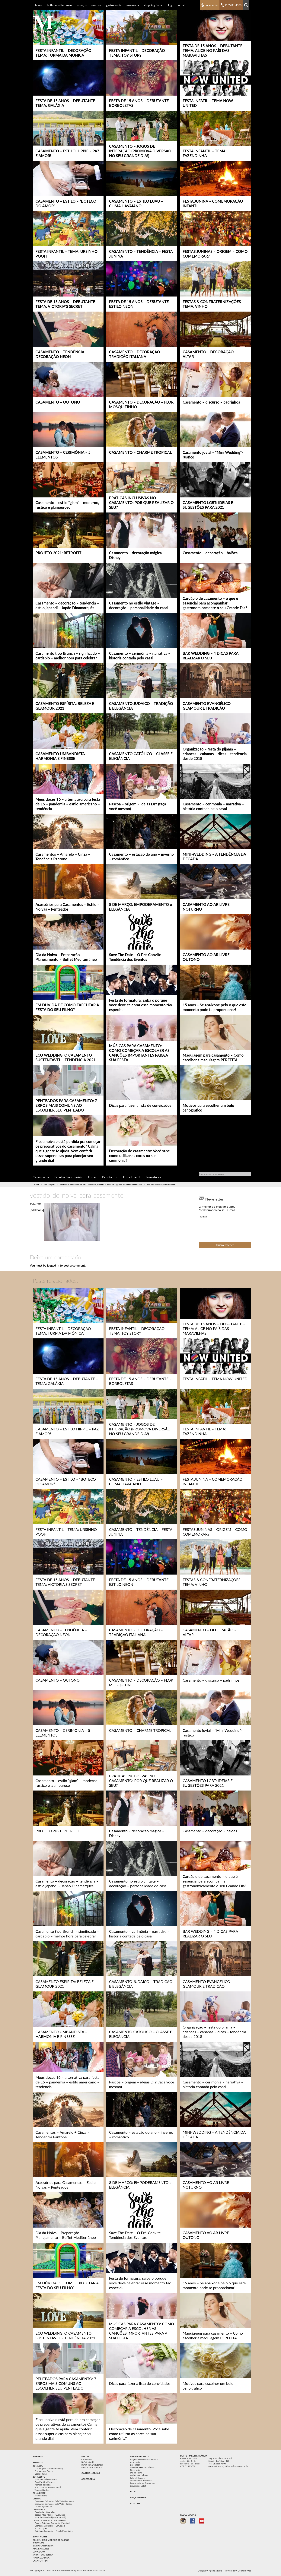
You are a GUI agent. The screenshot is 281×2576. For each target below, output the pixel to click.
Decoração (135, 2470)
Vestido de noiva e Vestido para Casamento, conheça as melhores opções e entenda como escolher (101, 1184)
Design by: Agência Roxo (210, 2570)
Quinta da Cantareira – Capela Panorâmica (54, 2531)
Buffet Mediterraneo (59, 5)
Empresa (38, 2456)
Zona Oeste (39, 2493)
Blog (169, 5)
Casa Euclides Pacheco (45, 2482)
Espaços (82, 5)
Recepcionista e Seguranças (142, 2483)
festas (85, 2456)
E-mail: (203, 1216)
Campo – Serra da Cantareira (49, 2520)
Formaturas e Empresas (91, 2467)
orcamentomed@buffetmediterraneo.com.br (228, 2466)
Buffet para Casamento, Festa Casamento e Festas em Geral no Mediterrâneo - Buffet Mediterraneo (43, 24)
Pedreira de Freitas (43, 2484)
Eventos (96, 5)
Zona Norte (40, 2536)
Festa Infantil (131, 1177)
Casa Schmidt (40, 2560)
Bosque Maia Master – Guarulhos (50, 2515)
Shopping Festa (153, 5)
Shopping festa (139, 2456)
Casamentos (41, 1177)
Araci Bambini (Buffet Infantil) (48, 2487)
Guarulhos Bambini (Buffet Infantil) (50, 2517)
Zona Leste (39, 2477)
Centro (37, 2498)
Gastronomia (113, 5)
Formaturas (153, 1177)
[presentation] (225, 1231)
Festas (92, 1177)
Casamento (86, 2459)
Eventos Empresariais (68, 1177)
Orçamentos (138, 2497)
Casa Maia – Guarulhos (45, 2512)
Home (38, 5)
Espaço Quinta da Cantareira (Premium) (52, 2523)
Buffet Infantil (87, 2462)
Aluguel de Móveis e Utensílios (144, 2459)
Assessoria (132, 5)
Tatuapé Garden (42, 2490)
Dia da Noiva (136, 2472)
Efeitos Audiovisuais (139, 2475)
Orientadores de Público (141, 2480)
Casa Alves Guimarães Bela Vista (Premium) (54, 2501)
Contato (181, 5)
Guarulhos (39, 2509)
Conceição (39, 2551)
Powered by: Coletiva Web (238, 2570)
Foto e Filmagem (137, 2478)
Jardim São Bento (43, 2554)
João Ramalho (41, 2495)
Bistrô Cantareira (43, 2545)
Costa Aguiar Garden (44, 2471)
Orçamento (211, 5)
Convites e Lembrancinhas (142, 2467)
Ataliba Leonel (41, 2548)
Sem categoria (49, 1184)
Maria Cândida (41, 2557)
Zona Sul (38, 2466)
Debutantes (109, 1177)
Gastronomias (90, 2473)
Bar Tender (135, 2464)
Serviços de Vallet (138, 2486)
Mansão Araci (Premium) (46, 2479)
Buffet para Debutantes (92, 2464)
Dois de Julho (41, 2474)
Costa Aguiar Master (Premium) (49, 2468)
